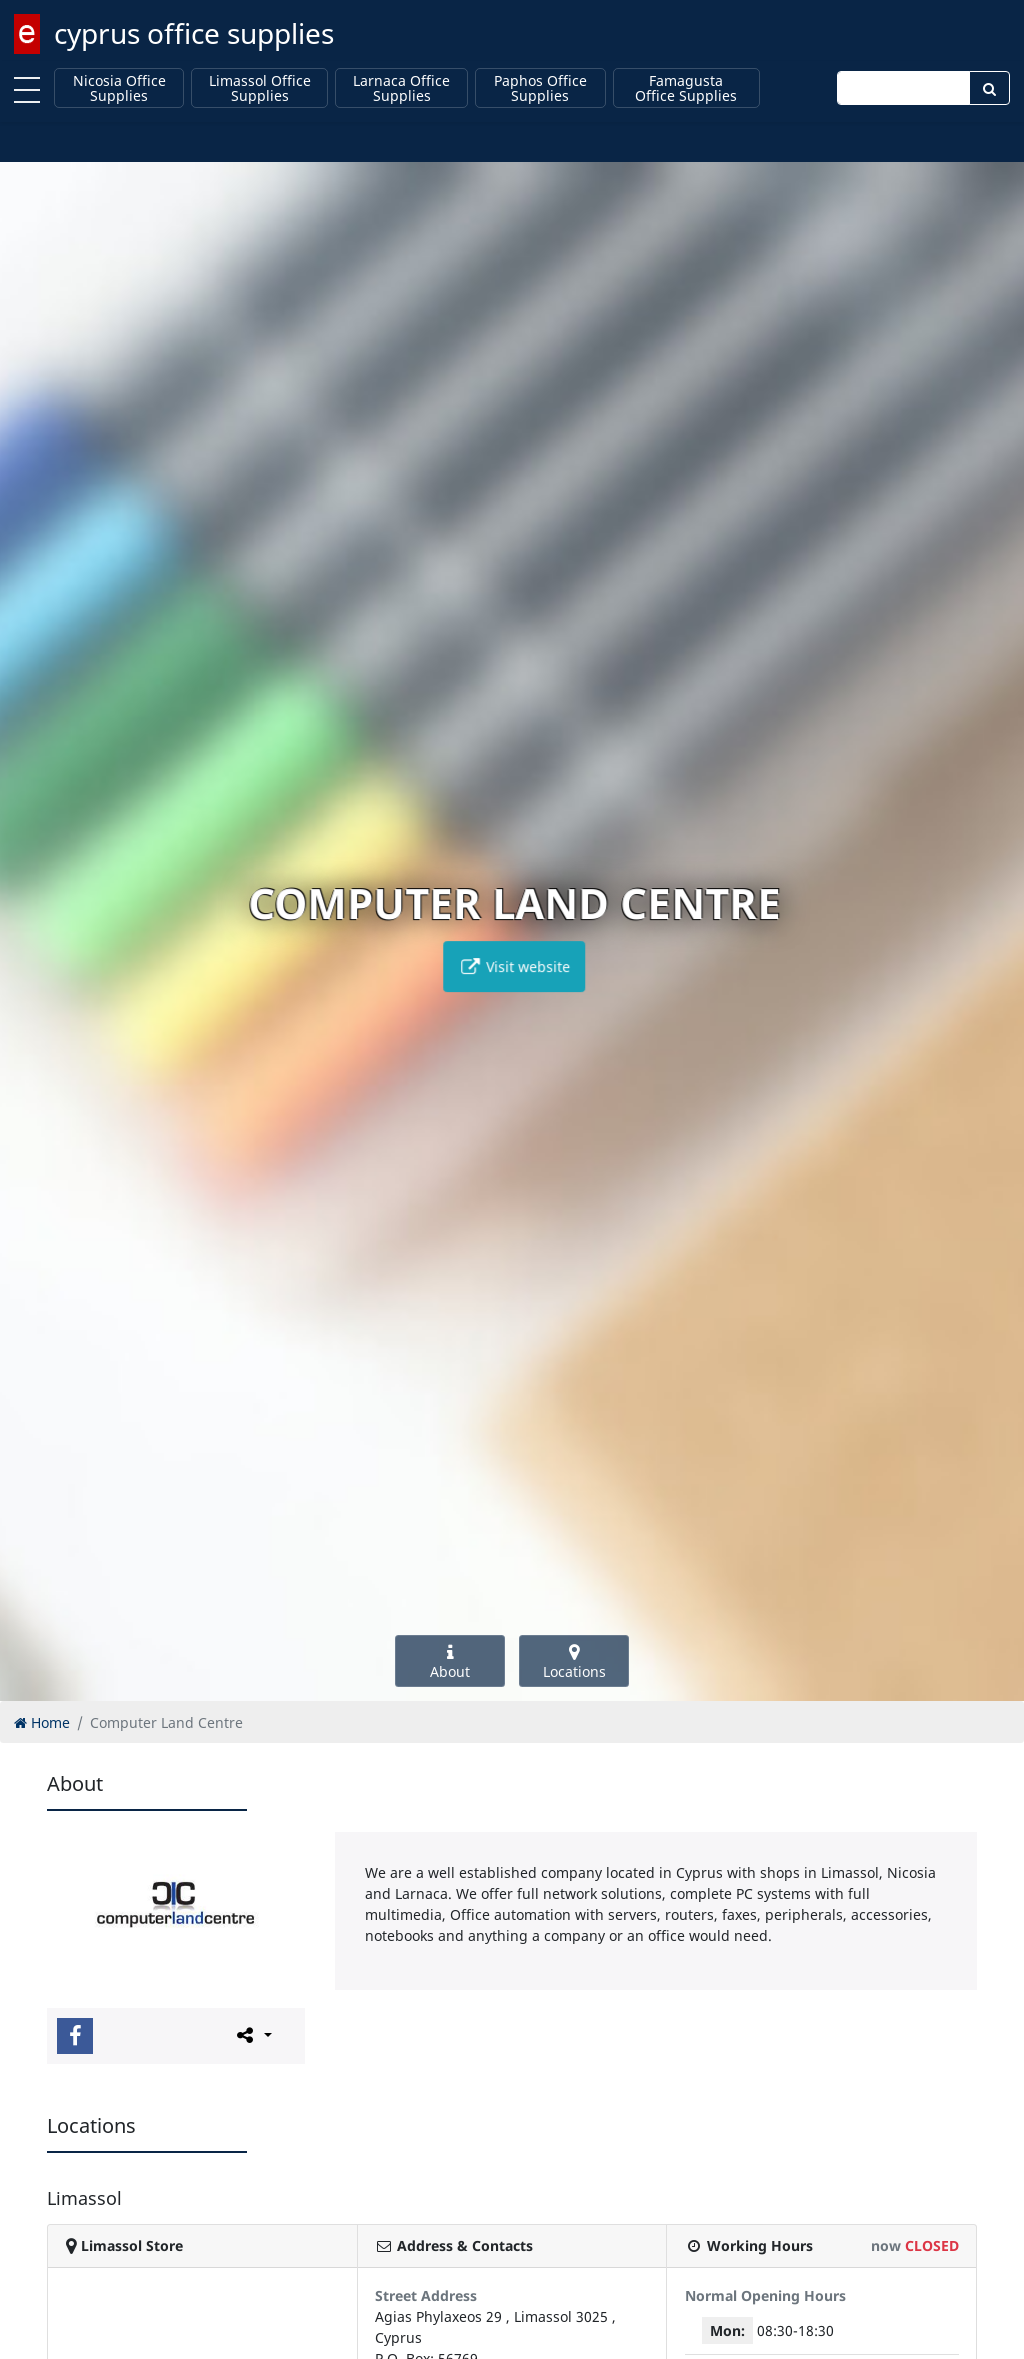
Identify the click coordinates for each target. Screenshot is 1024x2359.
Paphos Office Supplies (540, 88)
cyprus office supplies (194, 33)
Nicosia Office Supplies (119, 88)
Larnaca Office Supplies (401, 88)
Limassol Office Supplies (260, 88)
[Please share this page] (252, 2035)
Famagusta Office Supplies (686, 88)
